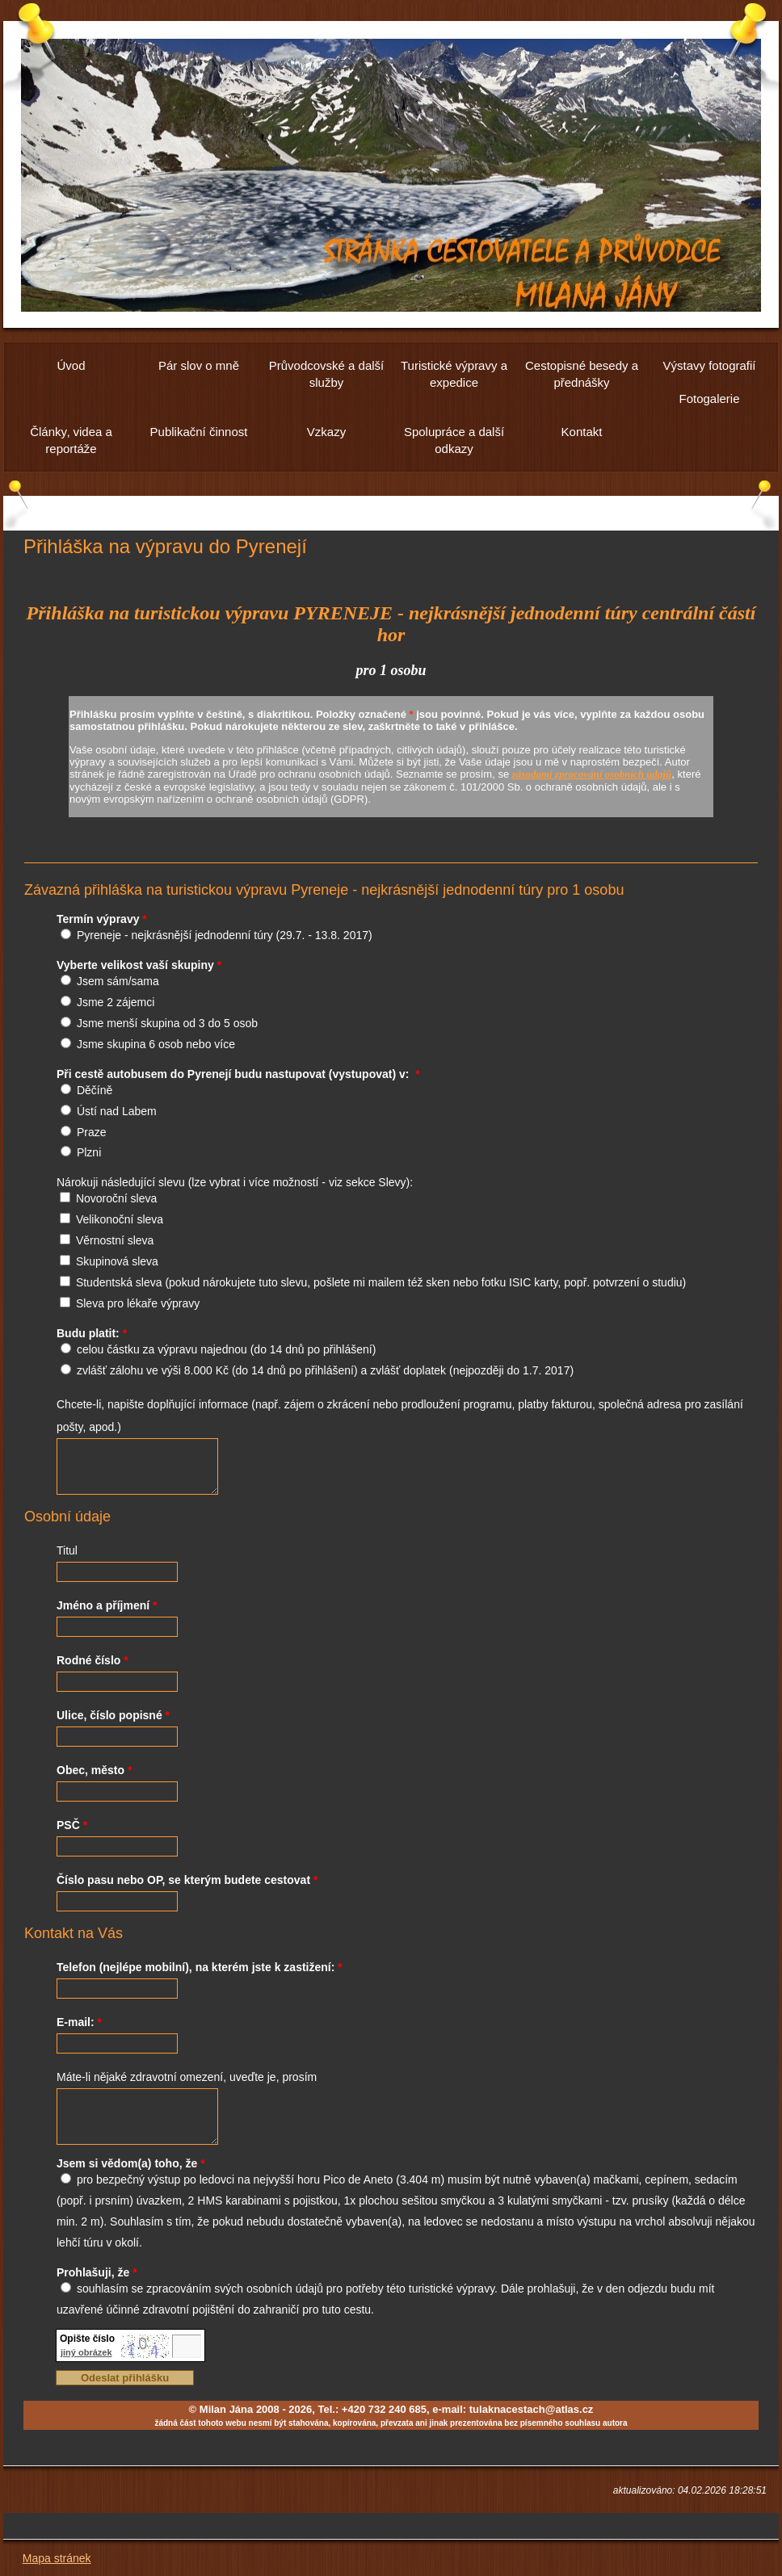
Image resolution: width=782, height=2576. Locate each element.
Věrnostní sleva (115, 1240)
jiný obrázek (86, 2352)
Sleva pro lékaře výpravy (138, 1303)
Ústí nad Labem (117, 1111)
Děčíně (94, 1090)
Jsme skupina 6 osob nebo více (156, 1044)
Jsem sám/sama (118, 981)
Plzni (89, 1152)
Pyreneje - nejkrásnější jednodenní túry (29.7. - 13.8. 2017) (224, 935)
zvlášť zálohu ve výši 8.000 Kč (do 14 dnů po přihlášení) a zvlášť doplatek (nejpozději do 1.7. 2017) (325, 1370)
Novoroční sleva (116, 1198)
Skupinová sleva (117, 1261)
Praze (92, 1132)
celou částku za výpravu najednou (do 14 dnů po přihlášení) (226, 1349)
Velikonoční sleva (119, 1219)
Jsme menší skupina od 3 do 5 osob (167, 1023)
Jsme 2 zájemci (115, 1002)
